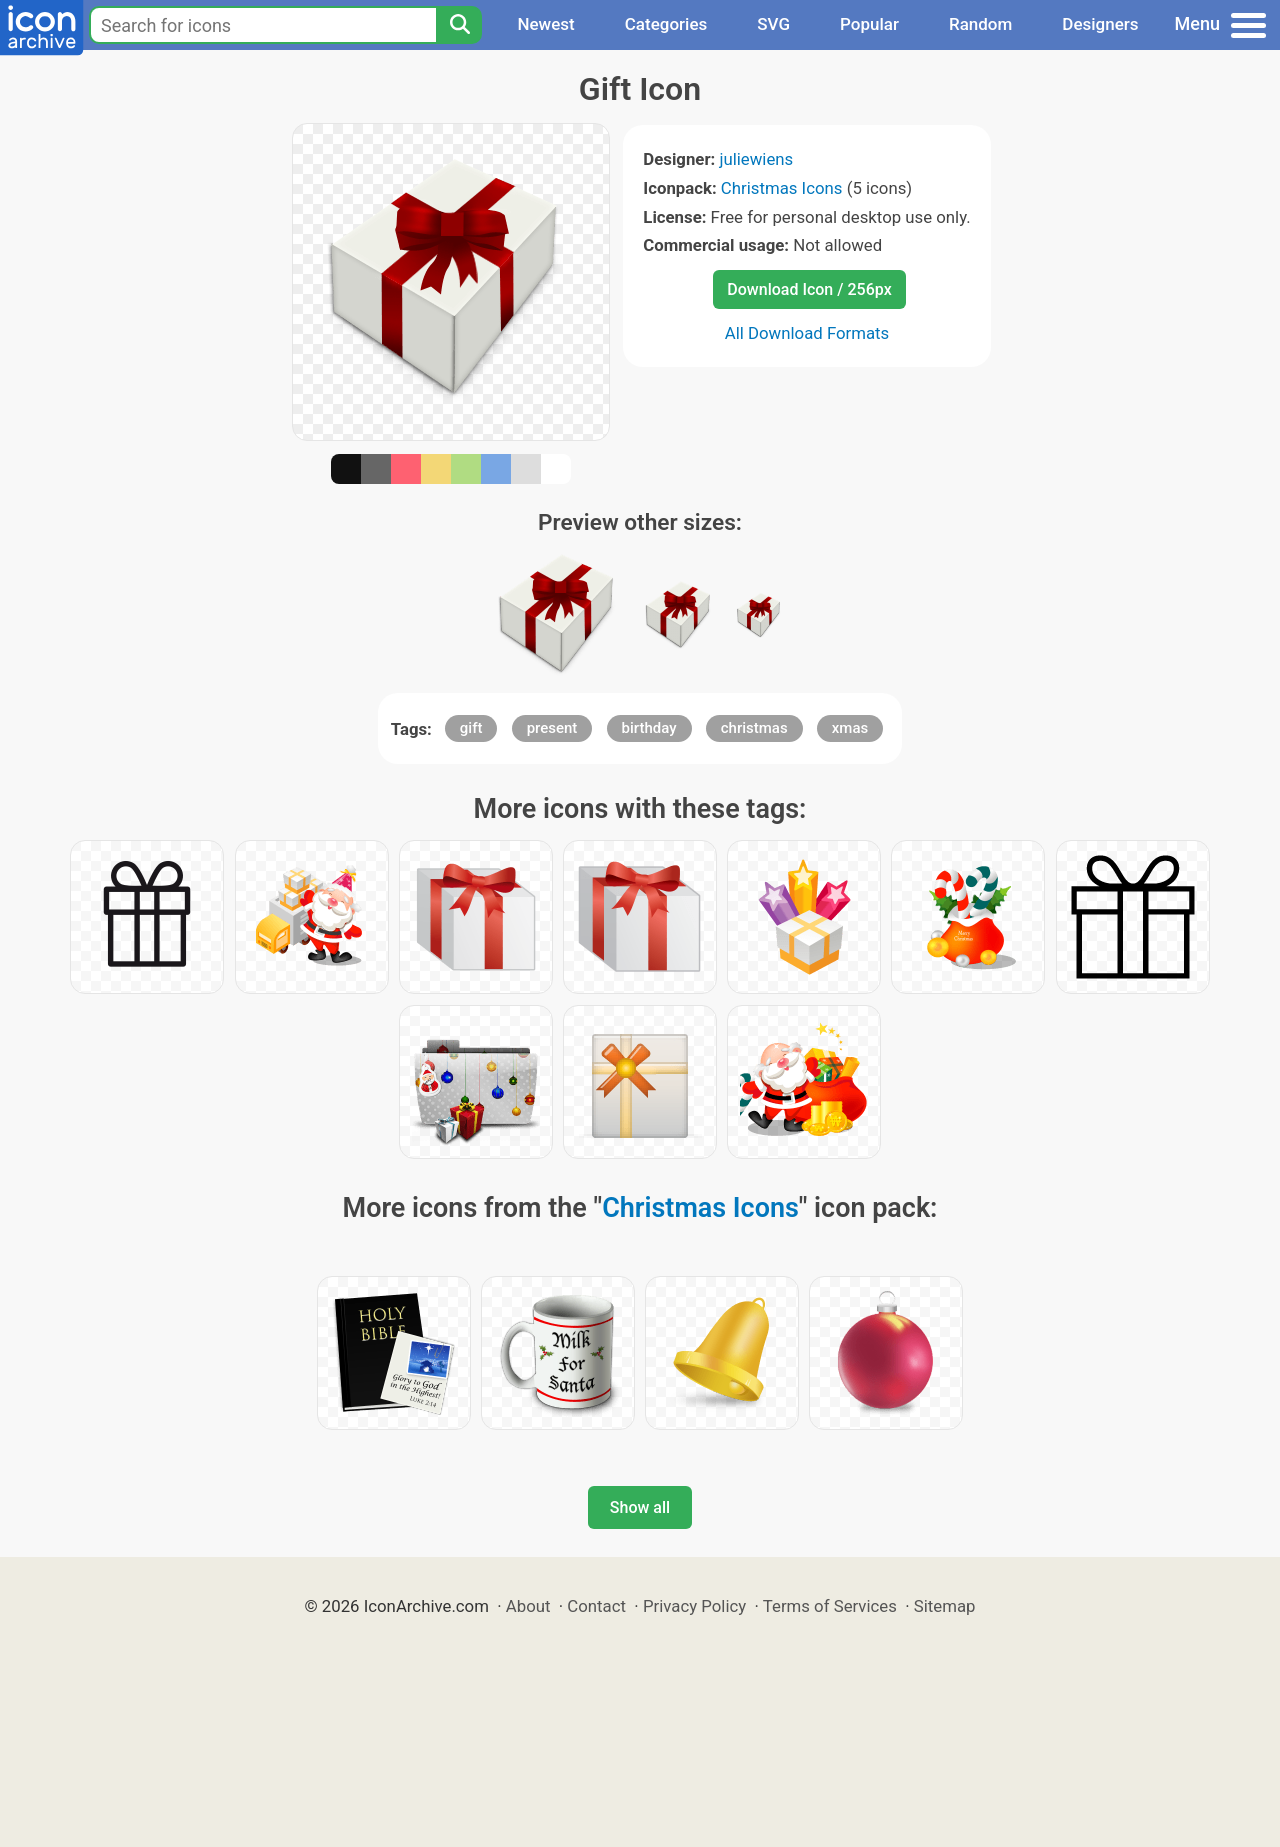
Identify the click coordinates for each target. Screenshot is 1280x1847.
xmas (850, 728)
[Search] (459, 25)
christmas (754, 728)
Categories (666, 24)
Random (980, 24)
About (528, 1606)
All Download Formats (807, 333)
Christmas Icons (782, 188)
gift (471, 728)
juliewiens (756, 159)
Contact (596, 1606)
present (552, 728)
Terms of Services (830, 1606)
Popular (869, 24)
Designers (1100, 24)
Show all (640, 1507)
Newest (545, 24)
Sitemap (945, 1606)
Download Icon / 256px (809, 289)
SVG (773, 24)
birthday (649, 728)
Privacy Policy (694, 1606)
